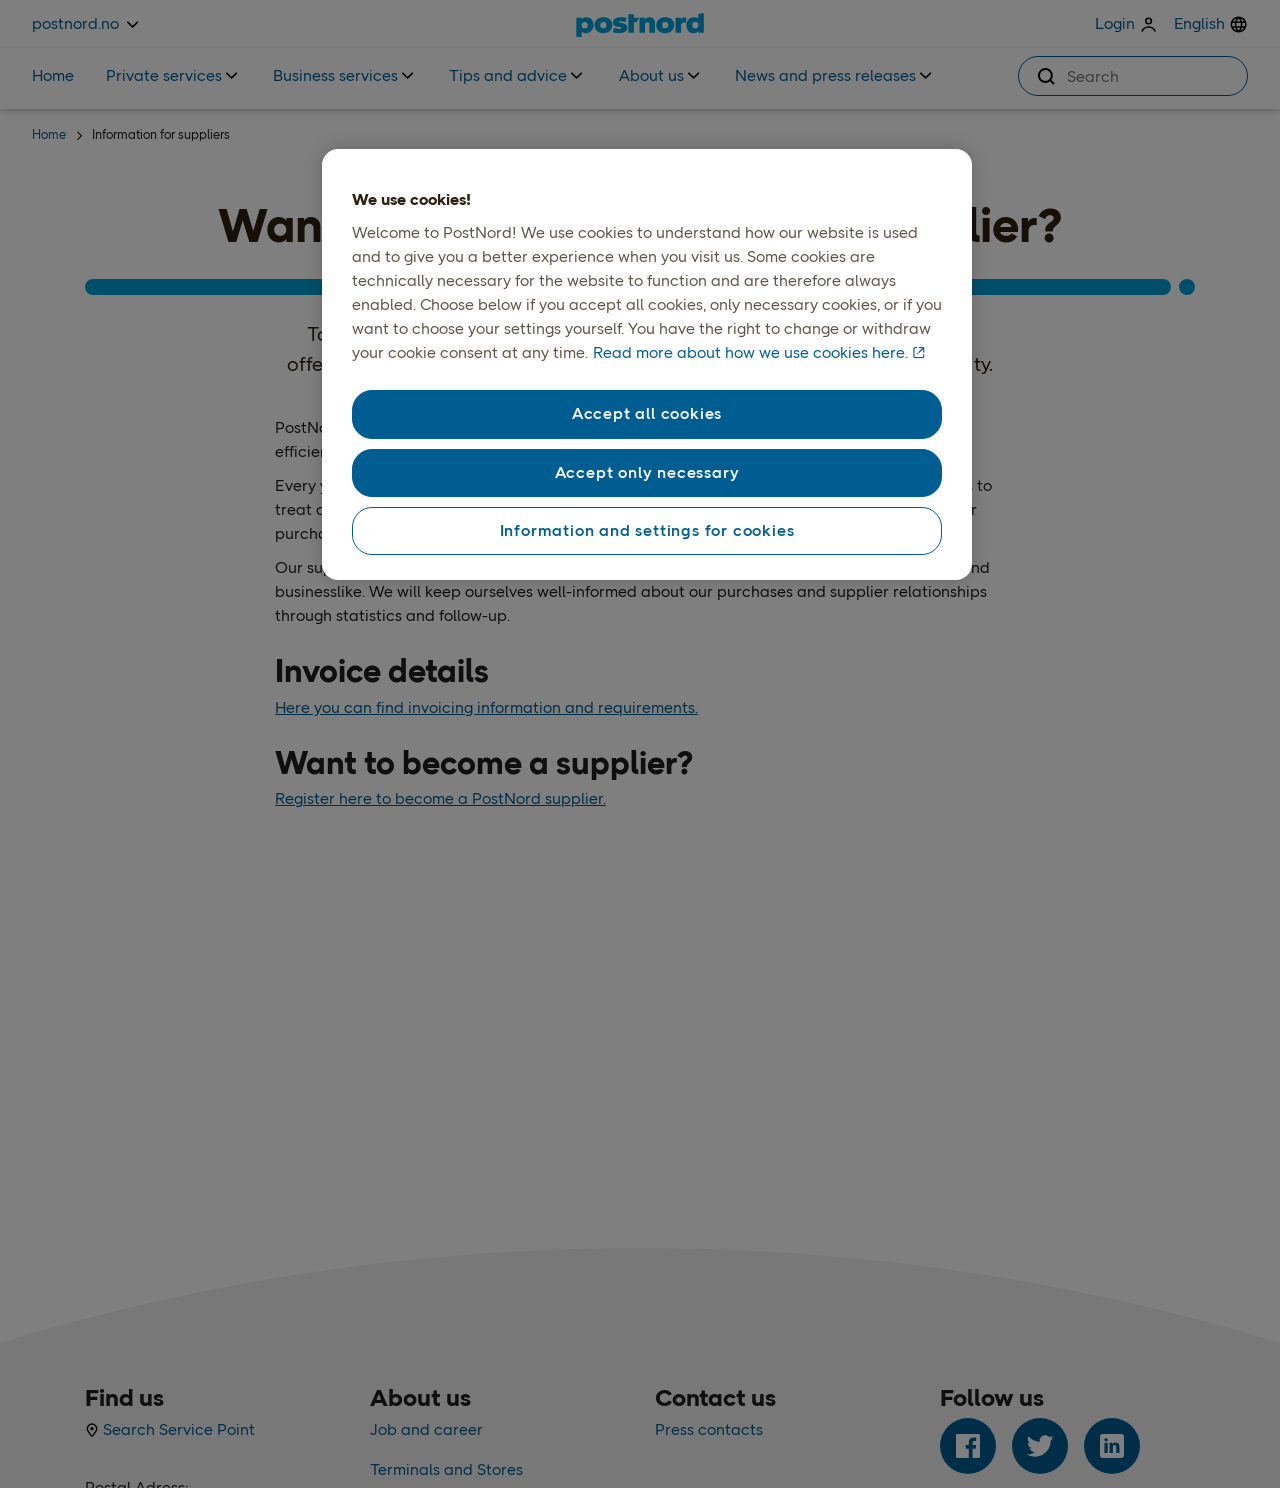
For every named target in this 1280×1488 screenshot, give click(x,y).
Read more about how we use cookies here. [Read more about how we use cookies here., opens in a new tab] (750, 352)
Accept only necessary (647, 472)
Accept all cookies (647, 413)
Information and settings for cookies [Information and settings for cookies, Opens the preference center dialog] (647, 530)
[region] (647, 365)
